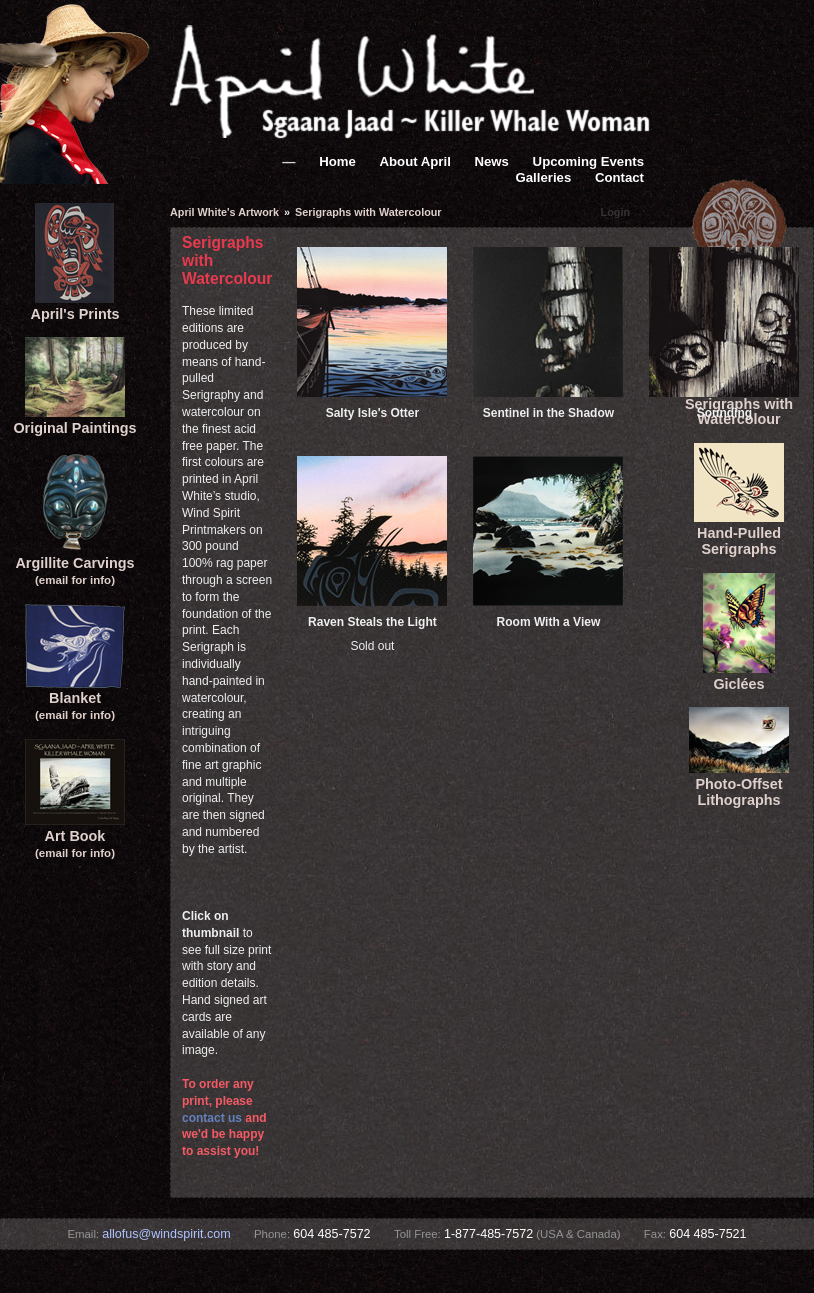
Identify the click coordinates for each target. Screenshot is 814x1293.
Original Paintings (74, 420)
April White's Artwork (224, 212)
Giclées (739, 676)
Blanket (75, 698)
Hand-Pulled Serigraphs (739, 533)
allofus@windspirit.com (166, 1234)
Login (615, 212)
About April (415, 161)
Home (337, 161)
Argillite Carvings (74, 562)
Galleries (544, 177)
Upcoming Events (588, 161)
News (491, 161)
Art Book (75, 835)
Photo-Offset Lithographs (739, 784)
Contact (619, 177)
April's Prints (75, 306)
